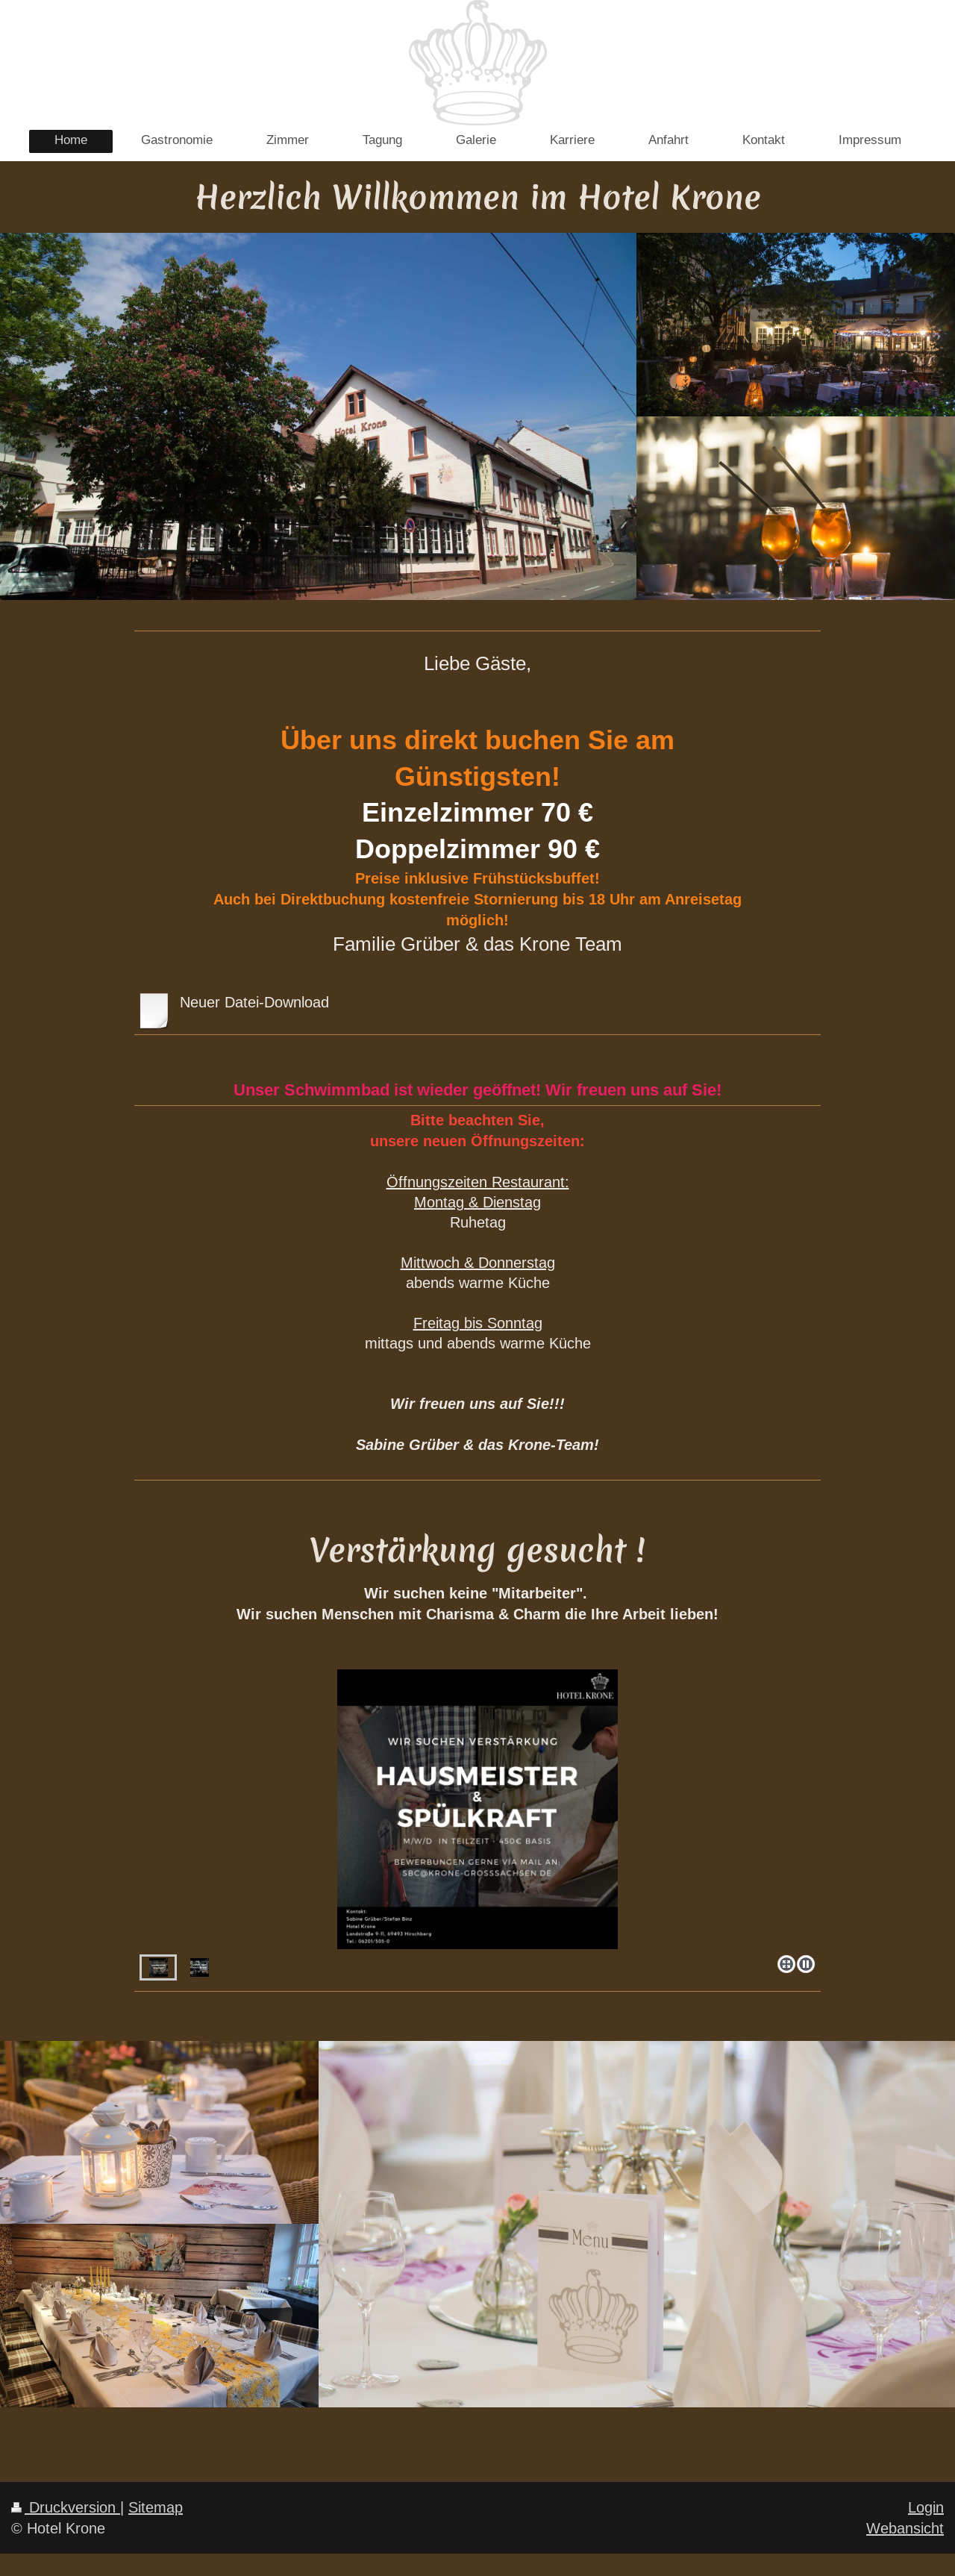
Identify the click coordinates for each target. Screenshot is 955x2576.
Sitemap (155, 2507)
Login (926, 2507)
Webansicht (905, 2527)
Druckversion (65, 2507)
